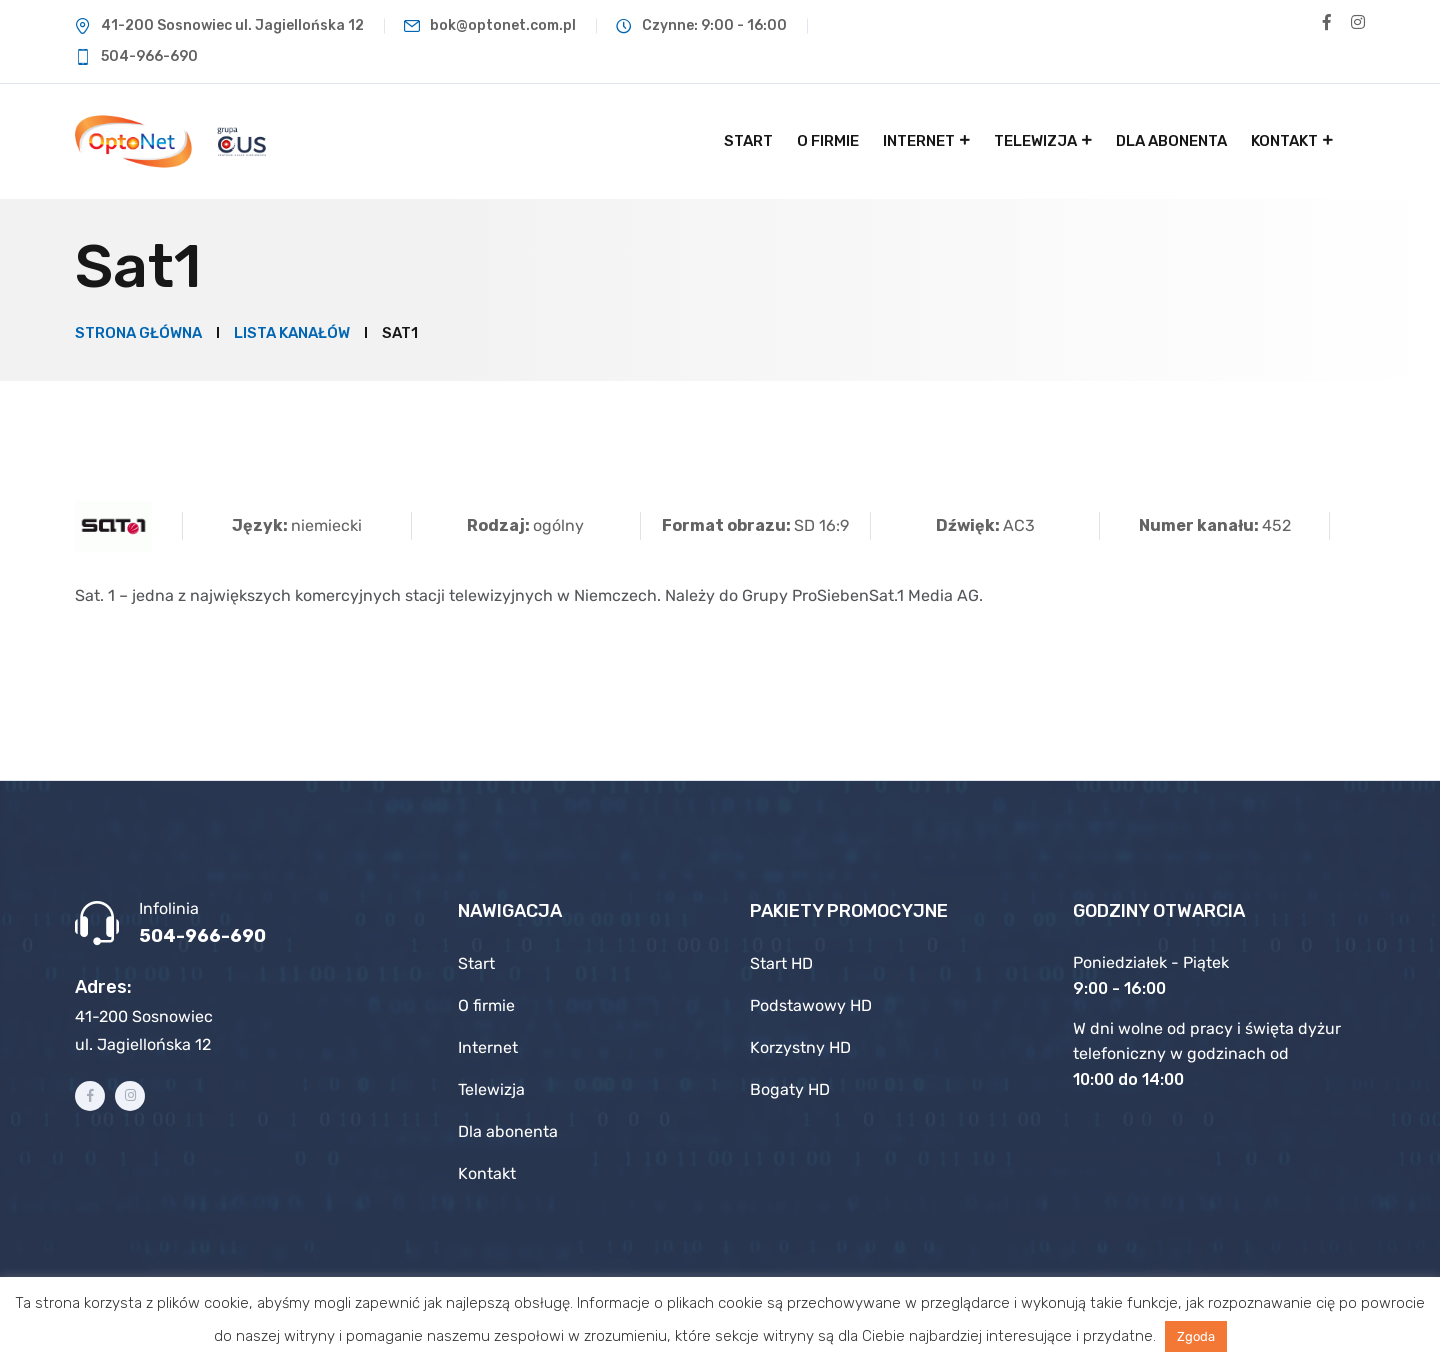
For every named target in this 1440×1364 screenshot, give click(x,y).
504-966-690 (202, 936)
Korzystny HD (800, 1047)
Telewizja (1035, 141)
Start (748, 141)
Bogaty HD (790, 1089)
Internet (919, 141)
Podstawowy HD (811, 1005)
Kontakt (1284, 141)
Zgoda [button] (1196, 1336)
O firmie (828, 141)
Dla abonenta (1171, 141)
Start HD (781, 963)
